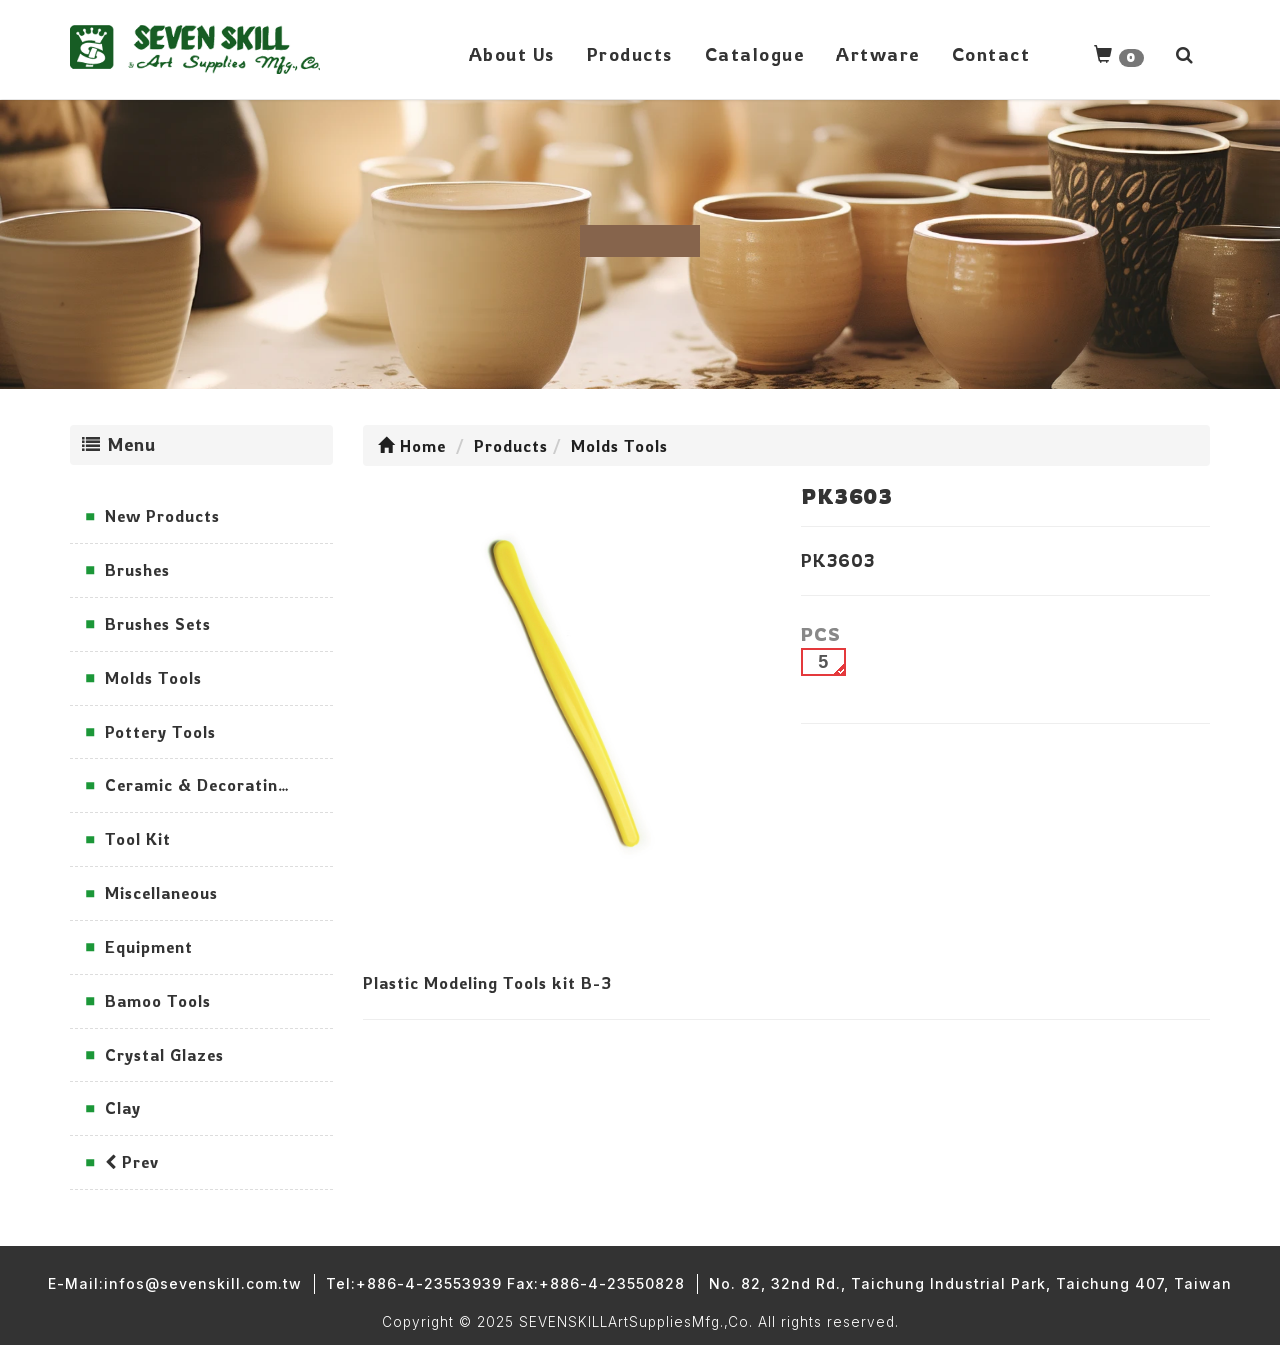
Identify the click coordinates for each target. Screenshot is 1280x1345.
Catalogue (755, 54)
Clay (123, 1108)
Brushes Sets (158, 624)
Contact (991, 54)
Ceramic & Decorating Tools (219, 785)
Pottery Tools (160, 732)
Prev (132, 1162)
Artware (878, 54)
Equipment (149, 947)
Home (412, 446)
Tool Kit (138, 839)
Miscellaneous (161, 893)
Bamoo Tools (158, 1001)
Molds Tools (153, 678)
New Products (162, 516)
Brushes (137, 570)
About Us (512, 54)
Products (630, 54)
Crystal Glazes (164, 1055)
